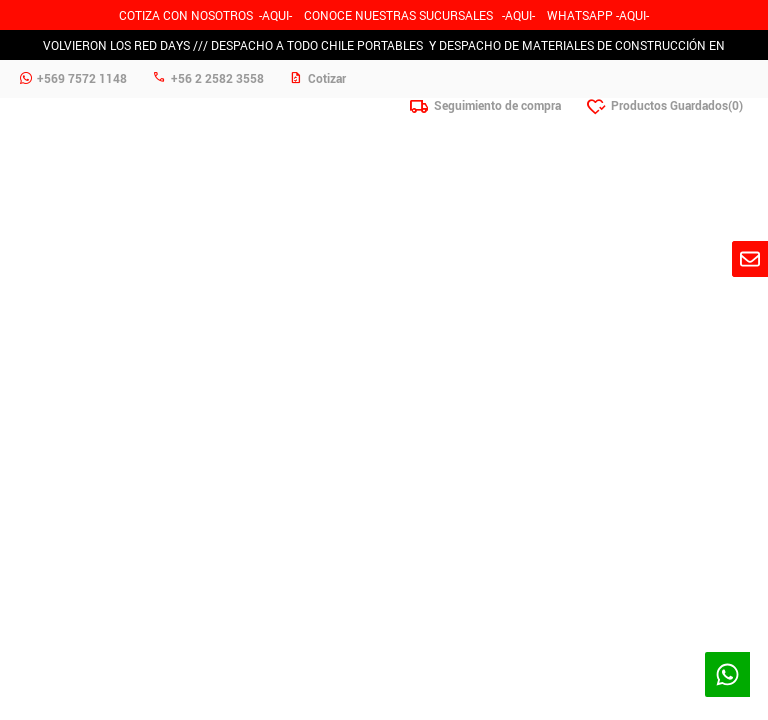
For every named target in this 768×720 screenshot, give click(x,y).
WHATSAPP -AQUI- (598, 15)
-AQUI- (275, 15)
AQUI (518, 15)
